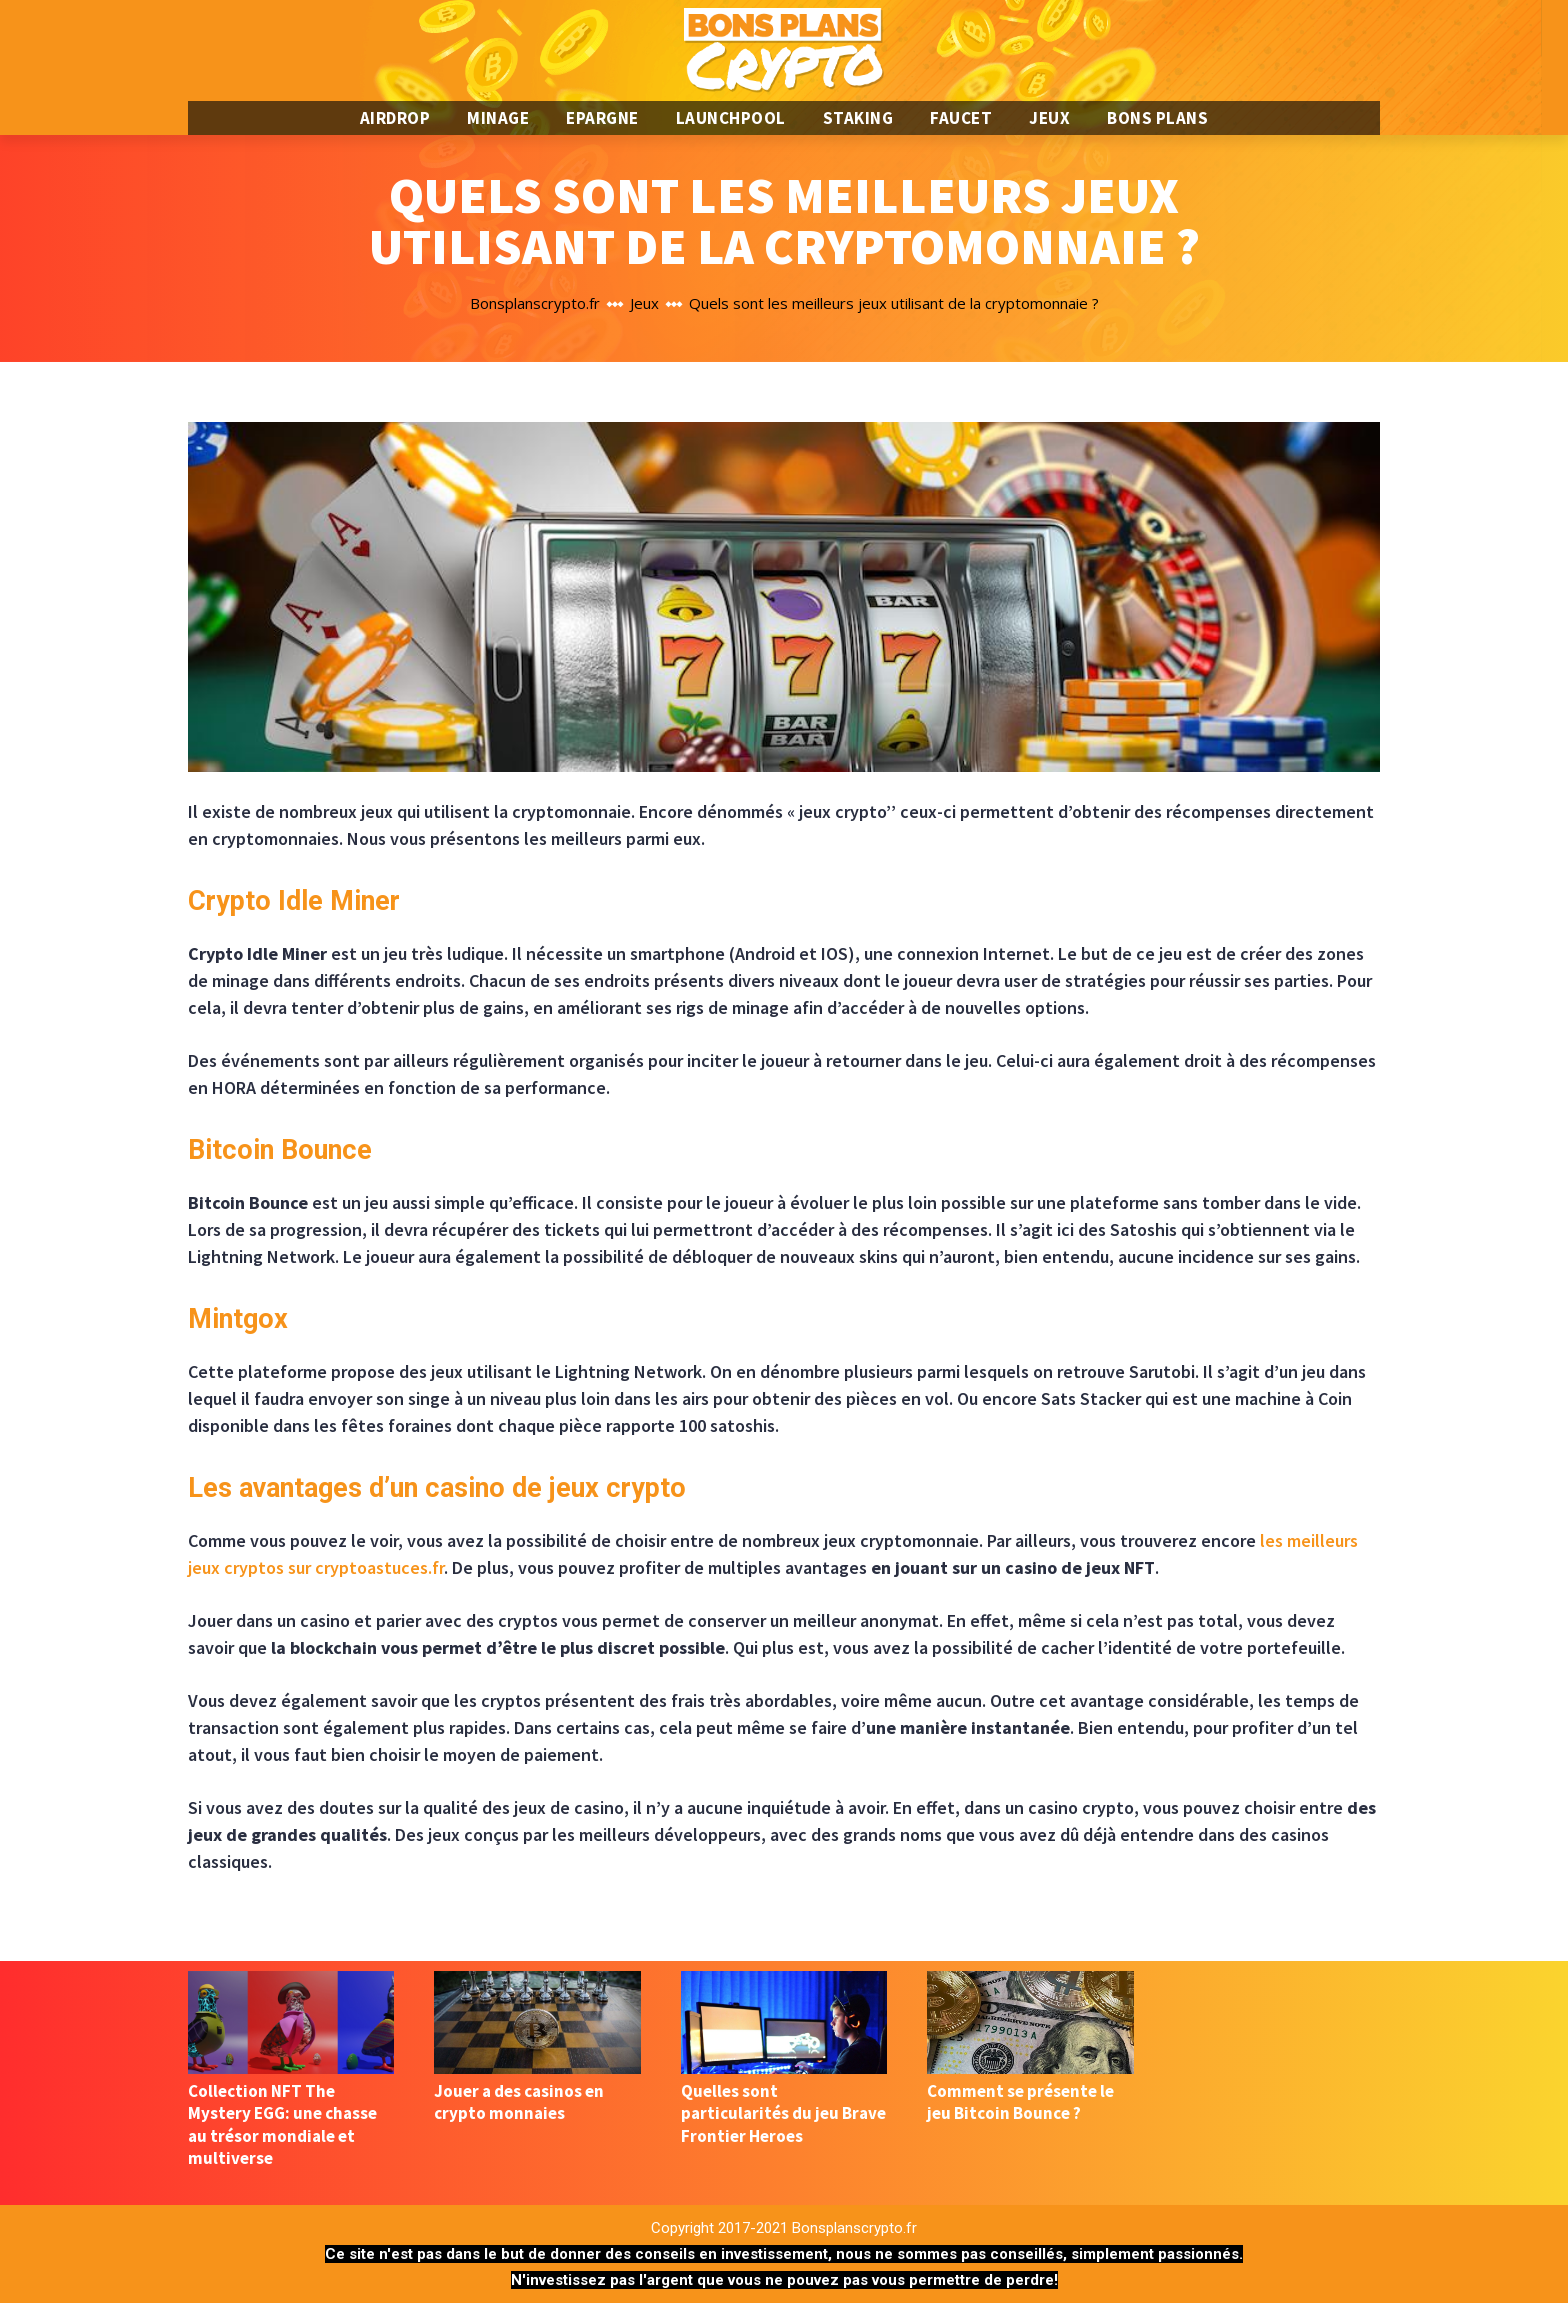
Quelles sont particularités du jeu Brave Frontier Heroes (783, 2113)
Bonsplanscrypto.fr (535, 303)
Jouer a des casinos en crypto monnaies (519, 2102)
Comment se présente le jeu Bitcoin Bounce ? (1020, 2102)
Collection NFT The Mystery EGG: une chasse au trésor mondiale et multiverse (282, 2124)
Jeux (644, 303)
